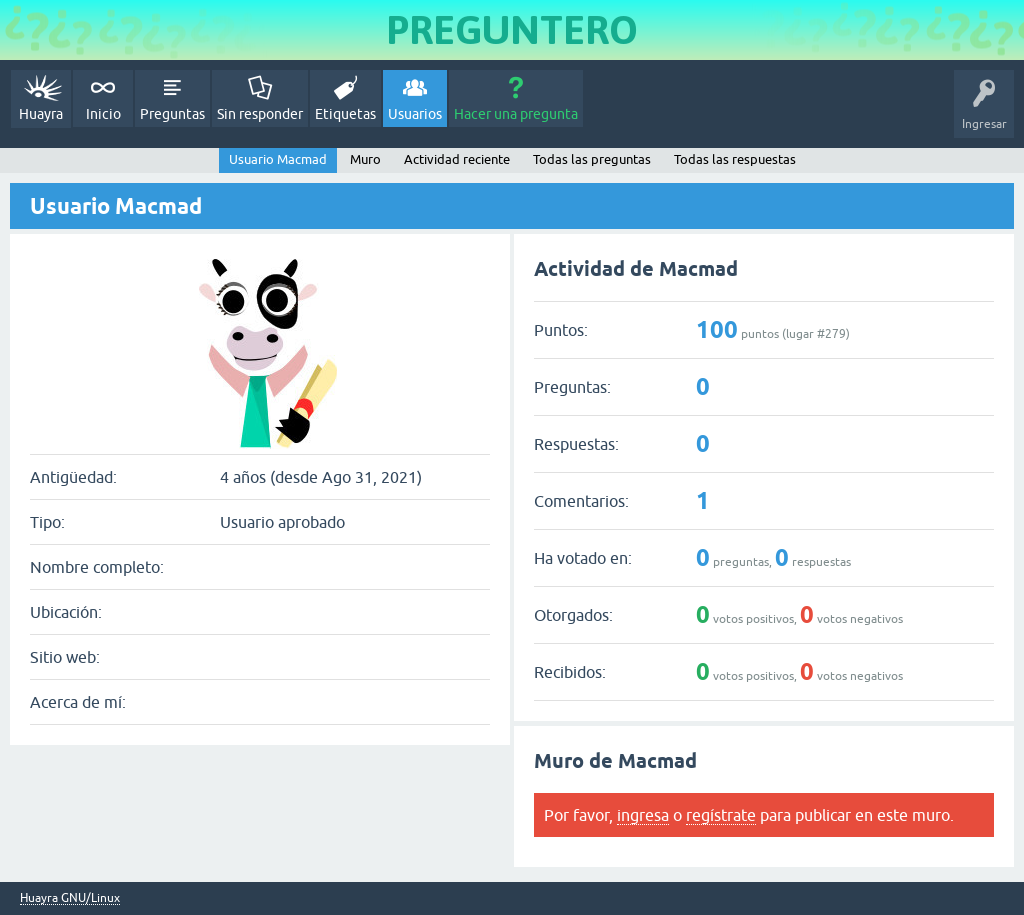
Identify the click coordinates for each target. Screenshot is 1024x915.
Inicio (103, 114)
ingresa (643, 815)
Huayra (41, 114)
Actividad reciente (457, 159)
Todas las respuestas (735, 159)
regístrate (721, 815)
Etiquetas (345, 114)
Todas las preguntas (592, 159)
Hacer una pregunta (516, 114)
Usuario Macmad (278, 159)
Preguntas (172, 114)
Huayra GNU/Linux (70, 898)
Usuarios (415, 114)
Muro (365, 159)
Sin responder (260, 114)
